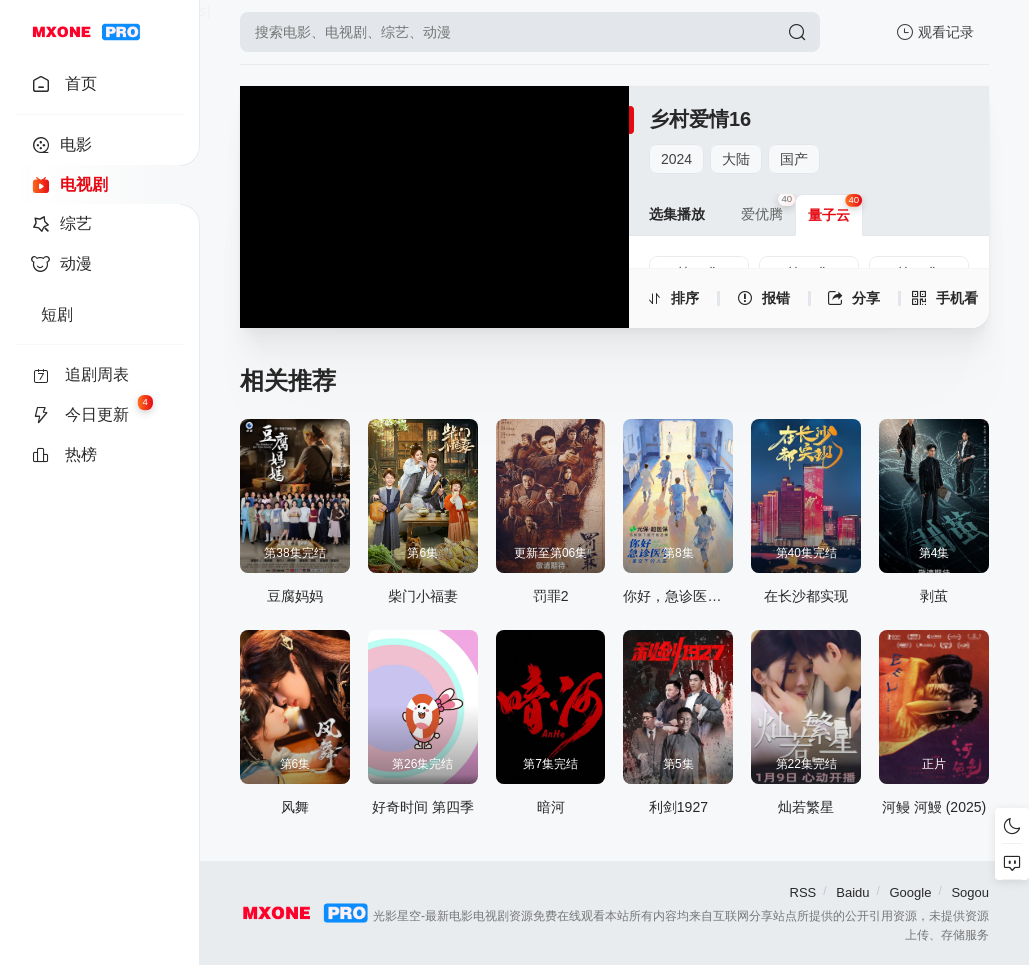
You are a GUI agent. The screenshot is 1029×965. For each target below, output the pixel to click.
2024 (676, 159)
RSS (803, 892)
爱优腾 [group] (768, 208)
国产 (794, 159)
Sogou (970, 892)
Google (910, 892)
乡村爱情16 (700, 119)
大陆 (736, 159)
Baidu (852, 892)
